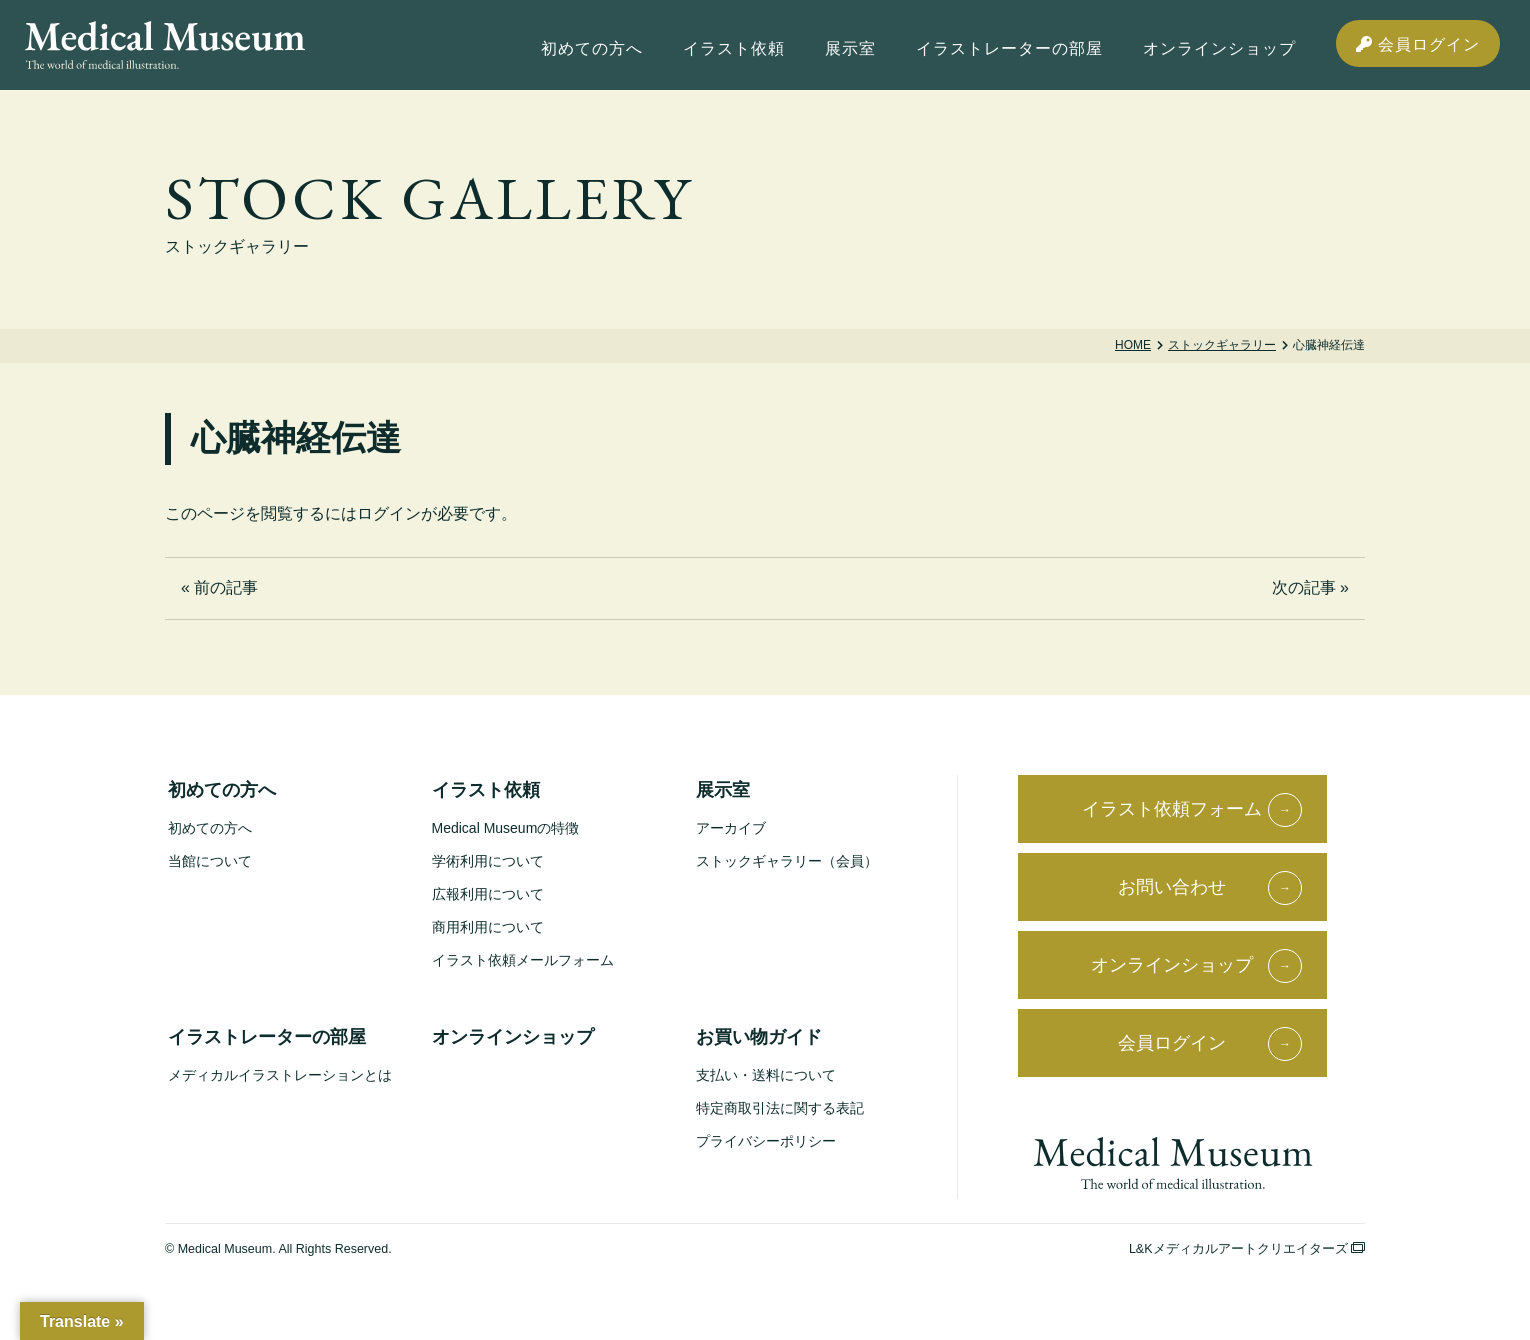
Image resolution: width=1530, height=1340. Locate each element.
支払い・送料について (766, 1075)
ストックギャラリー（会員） (787, 861)
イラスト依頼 (486, 790)
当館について (210, 861)
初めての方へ (222, 790)
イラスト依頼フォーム (1172, 809)
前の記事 (226, 587)
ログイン (389, 513)
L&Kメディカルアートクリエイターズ (1247, 1249)
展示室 (723, 790)
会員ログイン (1418, 44)
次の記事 (1304, 587)
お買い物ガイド (759, 1037)
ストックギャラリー (1222, 345)
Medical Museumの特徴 (506, 828)
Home (1133, 345)
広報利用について (488, 894)
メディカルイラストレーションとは (280, 1075)
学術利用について (488, 861)
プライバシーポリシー (766, 1141)
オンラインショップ (513, 1037)
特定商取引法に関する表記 (780, 1108)
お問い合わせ (1172, 887)
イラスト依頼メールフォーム (523, 960)
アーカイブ (731, 828)
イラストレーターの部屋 (267, 1037)
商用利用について (488, 927)
